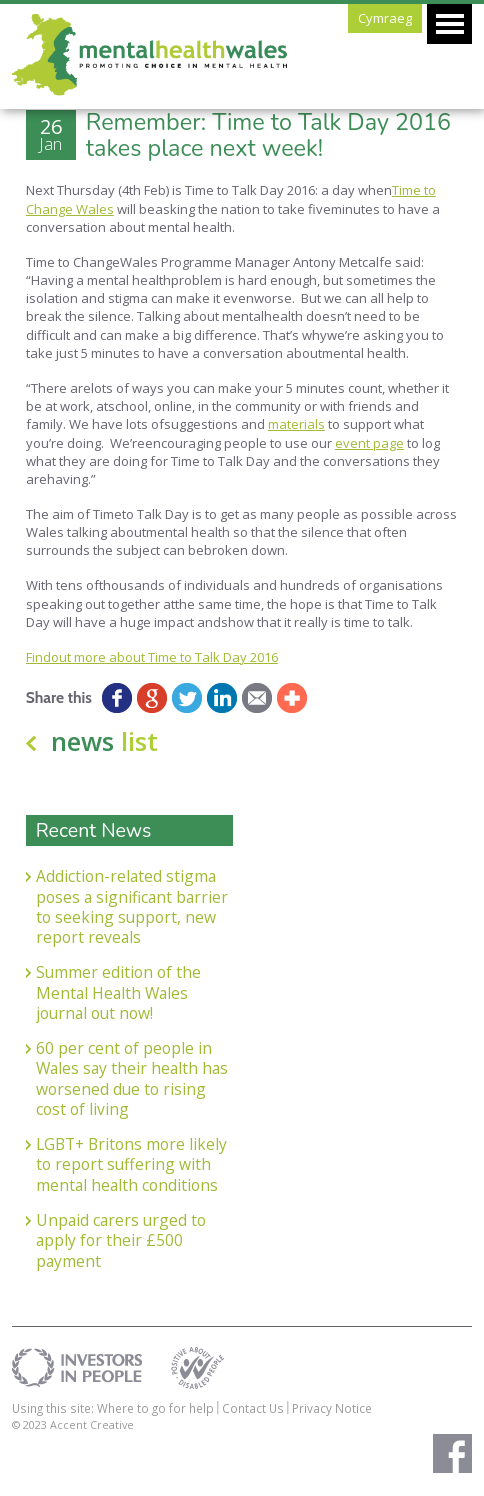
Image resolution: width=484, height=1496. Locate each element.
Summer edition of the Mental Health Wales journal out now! (118, 992)
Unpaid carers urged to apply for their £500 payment (121, 1240)
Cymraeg (385, 18)
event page (369, 443)
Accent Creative (92, 1424)
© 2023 (31, 1424)
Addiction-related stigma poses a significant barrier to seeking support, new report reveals (132, 906)
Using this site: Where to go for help (113, 1408)
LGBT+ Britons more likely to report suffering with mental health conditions (131, 1164)
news (104, 741)
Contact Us (253, 1408)
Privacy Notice (332, 1408)
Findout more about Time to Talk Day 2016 (152, 657)
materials (296, 424)
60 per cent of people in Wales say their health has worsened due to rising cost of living (132, 1078)
